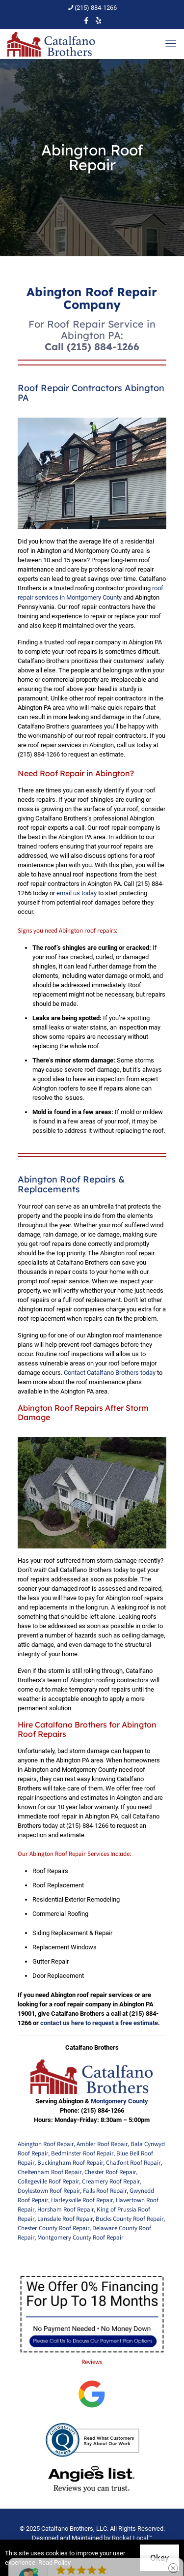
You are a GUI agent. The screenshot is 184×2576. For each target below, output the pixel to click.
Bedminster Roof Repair (82, 2153)
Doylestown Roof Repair (49, 2190)
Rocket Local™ (132, 2538)
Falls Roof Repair (105, 2190)
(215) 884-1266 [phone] (96, 7)
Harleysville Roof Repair (82, 2200)
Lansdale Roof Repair (65, 2218)
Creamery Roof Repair (111, 2181)
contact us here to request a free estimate (99, 2023)
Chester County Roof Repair (53, 2228)
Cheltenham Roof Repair (49, 2172)
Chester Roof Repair (110, 2172)
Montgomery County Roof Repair (80, 2237)
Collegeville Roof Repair (48, 2181)
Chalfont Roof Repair (133, 2162)
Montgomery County (119, 2101)
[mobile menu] (170, 43)
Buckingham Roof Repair (70, 2162)
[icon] (98, 20)
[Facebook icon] (86, 20)
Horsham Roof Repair (65, 2209)
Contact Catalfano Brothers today (110, 1372)
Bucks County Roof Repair (129, 2218)
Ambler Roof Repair (102, 2144)
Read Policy (54, 2562)
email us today (76, 893)
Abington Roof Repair (46, 2144)
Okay (159, 2558)
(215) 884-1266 (103, 346)
